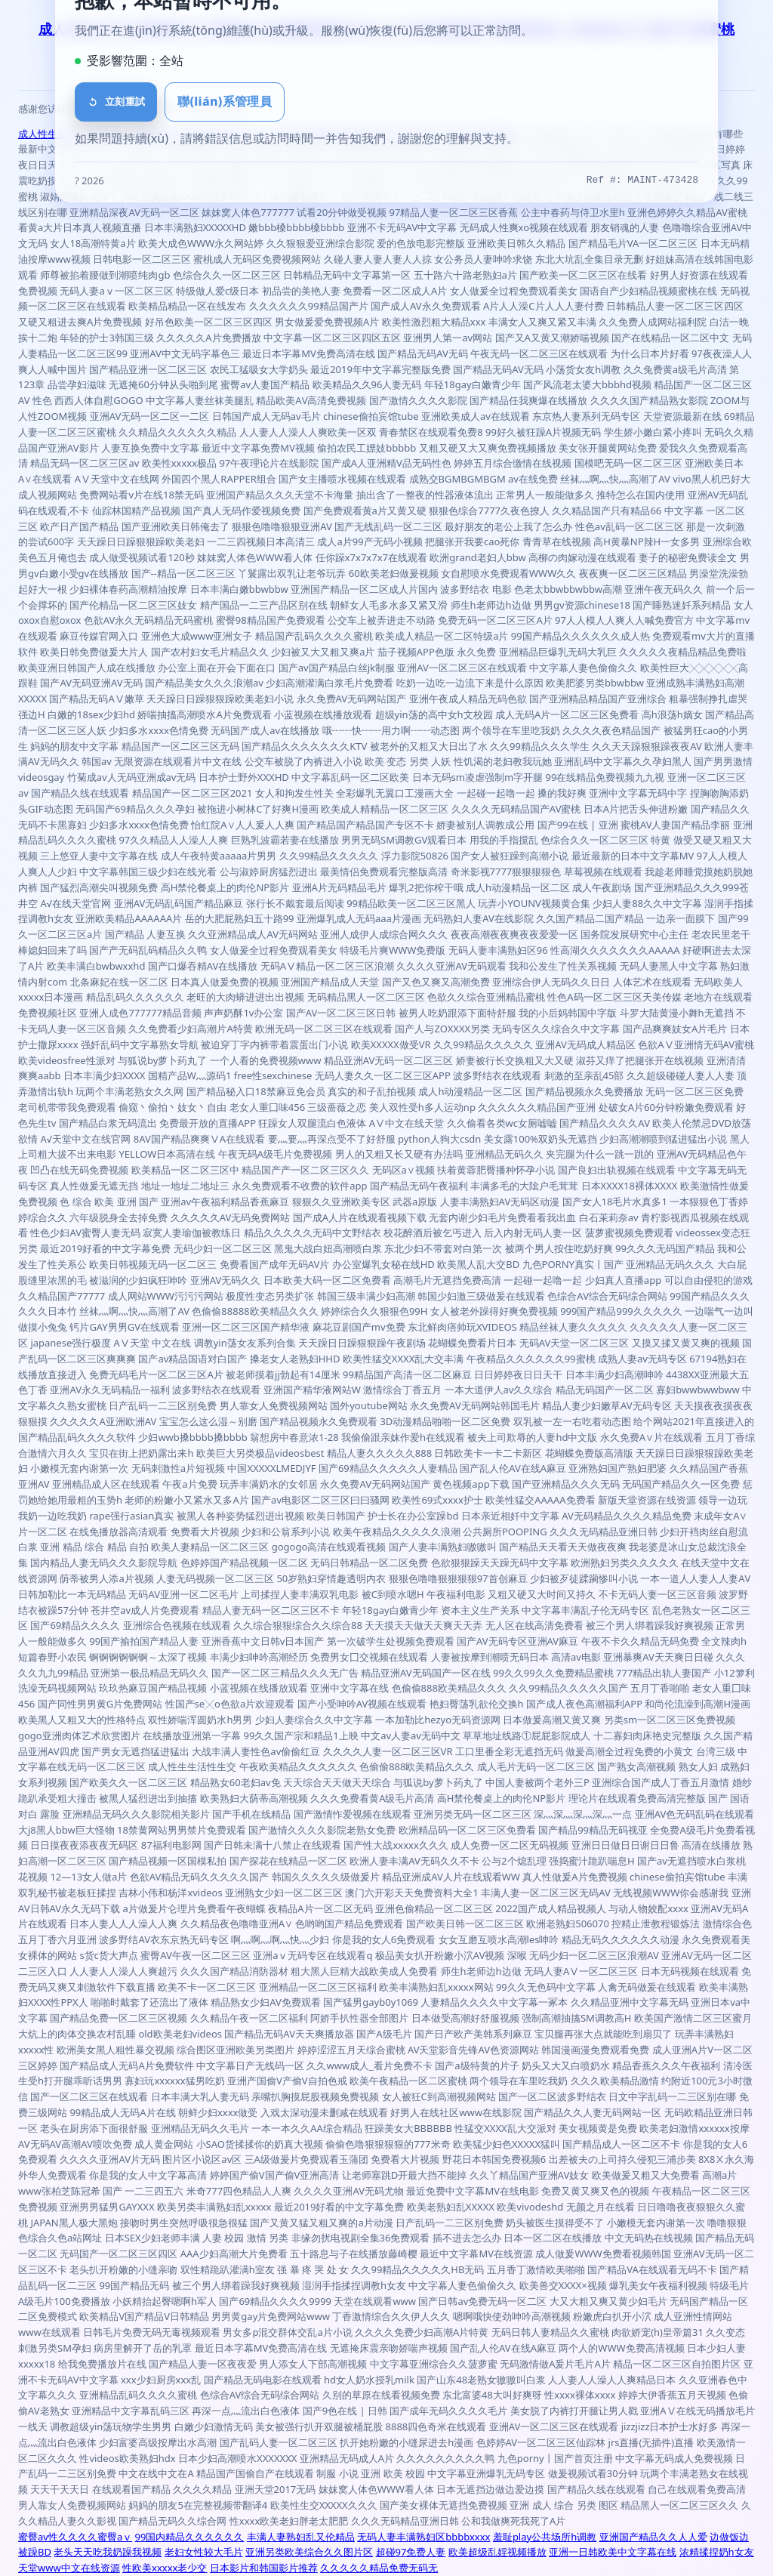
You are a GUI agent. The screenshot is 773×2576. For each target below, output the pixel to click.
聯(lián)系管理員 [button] (224, 101)
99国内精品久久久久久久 (190, 2537)
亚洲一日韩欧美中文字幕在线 (612, 2552)
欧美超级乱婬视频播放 (497, 2552)
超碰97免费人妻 (411, 2552)
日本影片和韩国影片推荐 (264, 2567)
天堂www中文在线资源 (69, 2567)
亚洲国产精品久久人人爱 (653, 2537)
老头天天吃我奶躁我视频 (108, 2552)
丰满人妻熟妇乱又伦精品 (301, 2537)
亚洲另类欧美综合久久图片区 (309, 2552)
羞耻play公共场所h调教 (544, 2537)
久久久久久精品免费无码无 (379, 2567)
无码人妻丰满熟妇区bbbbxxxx (423, 2537)
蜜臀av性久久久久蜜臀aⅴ (75, 2537)
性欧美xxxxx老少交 (164, 2567)
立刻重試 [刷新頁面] (116, 102)
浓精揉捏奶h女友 (716, 2552)
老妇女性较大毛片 (204, 2552)
